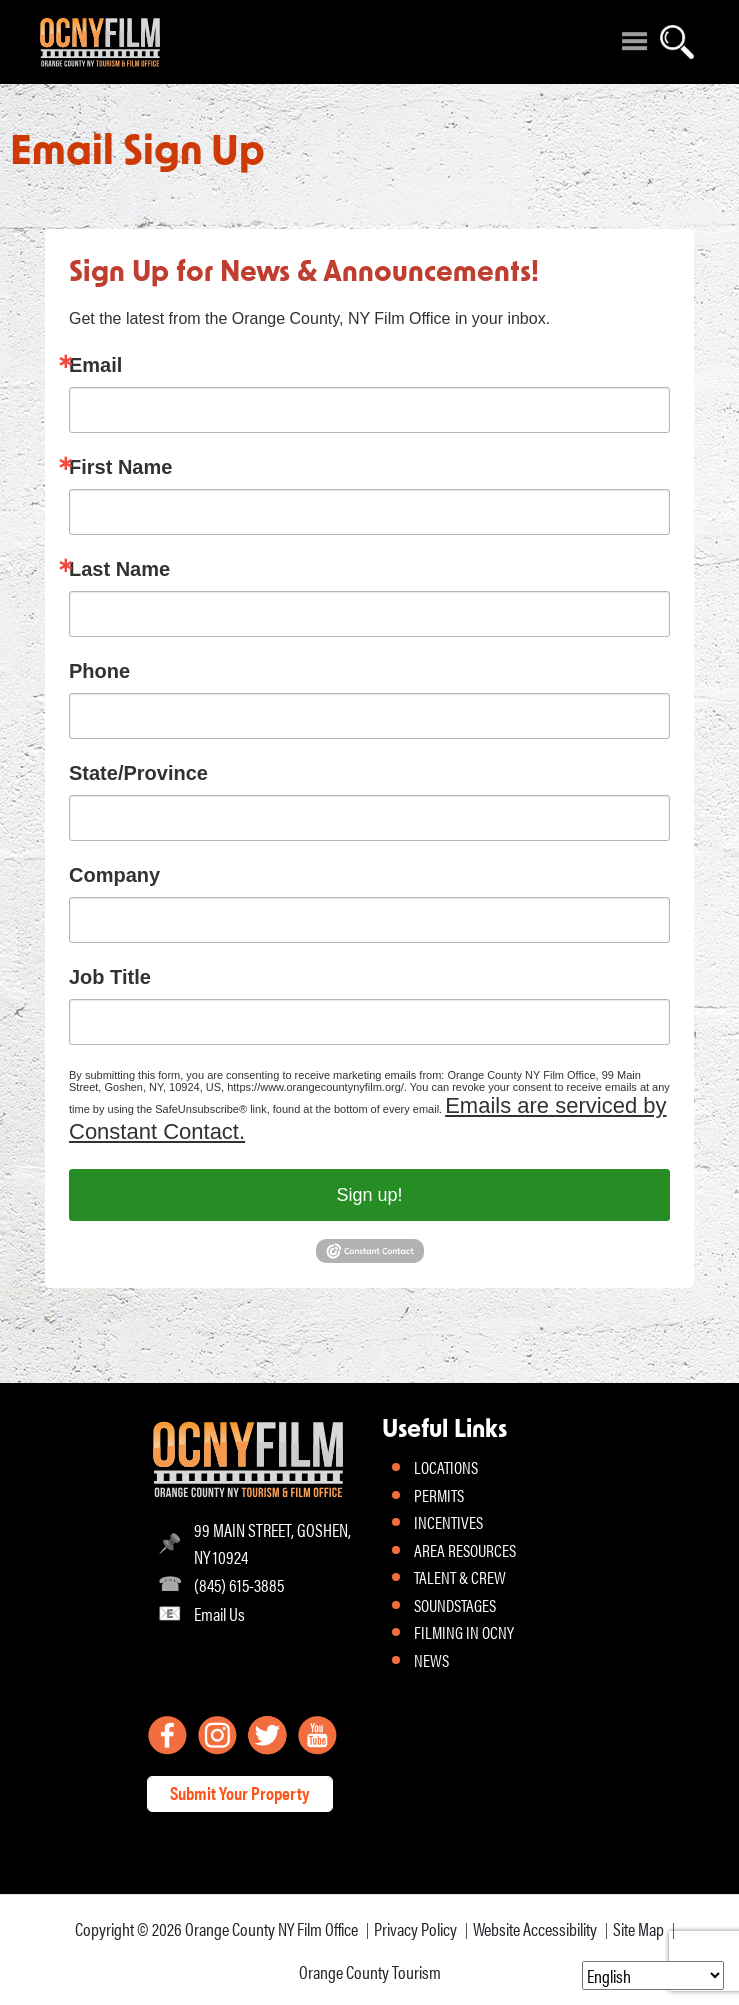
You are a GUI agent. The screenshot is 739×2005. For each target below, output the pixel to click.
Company (114, 875)
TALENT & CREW (460, 1577)
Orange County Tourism (370, 1971)
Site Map (638, 1928)
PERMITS (439, 1495)
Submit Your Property (240, 1792)
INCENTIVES (448, 1522)
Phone (99, 671)
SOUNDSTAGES (455, 1605)
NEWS (431, 1660)
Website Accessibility (535, 1928)
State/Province (138, 773)
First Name (120, 467)
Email (95, 365)
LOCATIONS (446, 1467)
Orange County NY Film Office (271, 1928)
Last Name (119, 569)
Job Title (110, 977)
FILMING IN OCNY (464, 1632)
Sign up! (369, 1195)
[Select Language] (653, 1975)
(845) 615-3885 (239, 1584)
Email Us (219, 1613)
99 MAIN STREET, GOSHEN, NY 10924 (272, 1543)
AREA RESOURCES (465, 1550)
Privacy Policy (415, 1928)
